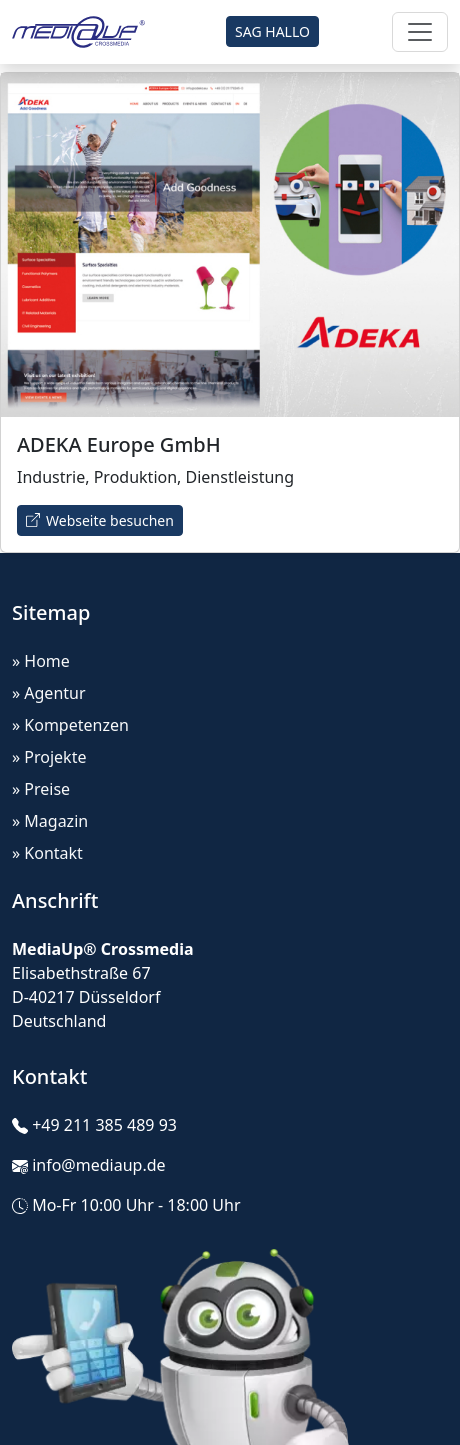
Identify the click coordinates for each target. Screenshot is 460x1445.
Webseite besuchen (100, 520)
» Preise (41, 789)
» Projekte (49, 757)
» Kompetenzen (70, 725)
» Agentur (49, 693)
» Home (41, 661)
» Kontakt (47, 853)
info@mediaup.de (98, 1165)
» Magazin (50, 821)
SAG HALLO (272, 31)
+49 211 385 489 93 (104, 1125)
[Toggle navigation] (420, 32)
